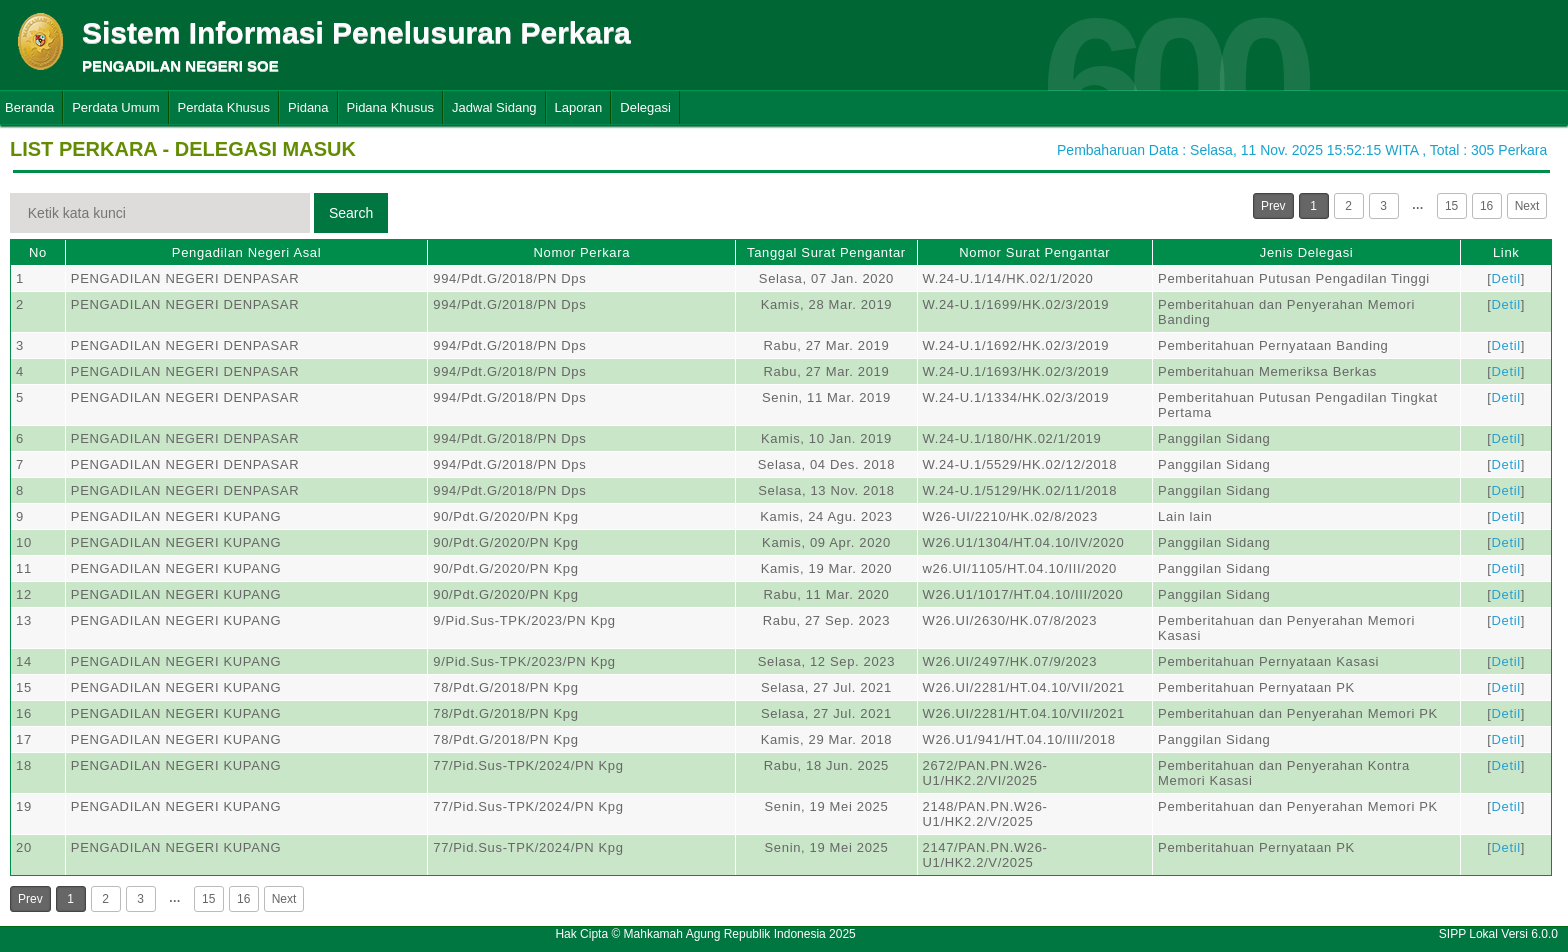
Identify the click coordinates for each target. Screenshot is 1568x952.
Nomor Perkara (581, 252)
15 (1451, 206)
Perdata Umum (115, 107)
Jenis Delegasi (1307, 252)
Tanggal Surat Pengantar (826, 252)
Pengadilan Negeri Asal (246, 252)
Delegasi (645, 107)
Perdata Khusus (224, 107)
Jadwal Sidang (494, 107)
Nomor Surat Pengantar (1034, 252)
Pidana (308, 107)
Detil (1506, 278)
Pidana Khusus (390, 107)
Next (1527, 206)
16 (1486, 206)
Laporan (579, 107)
